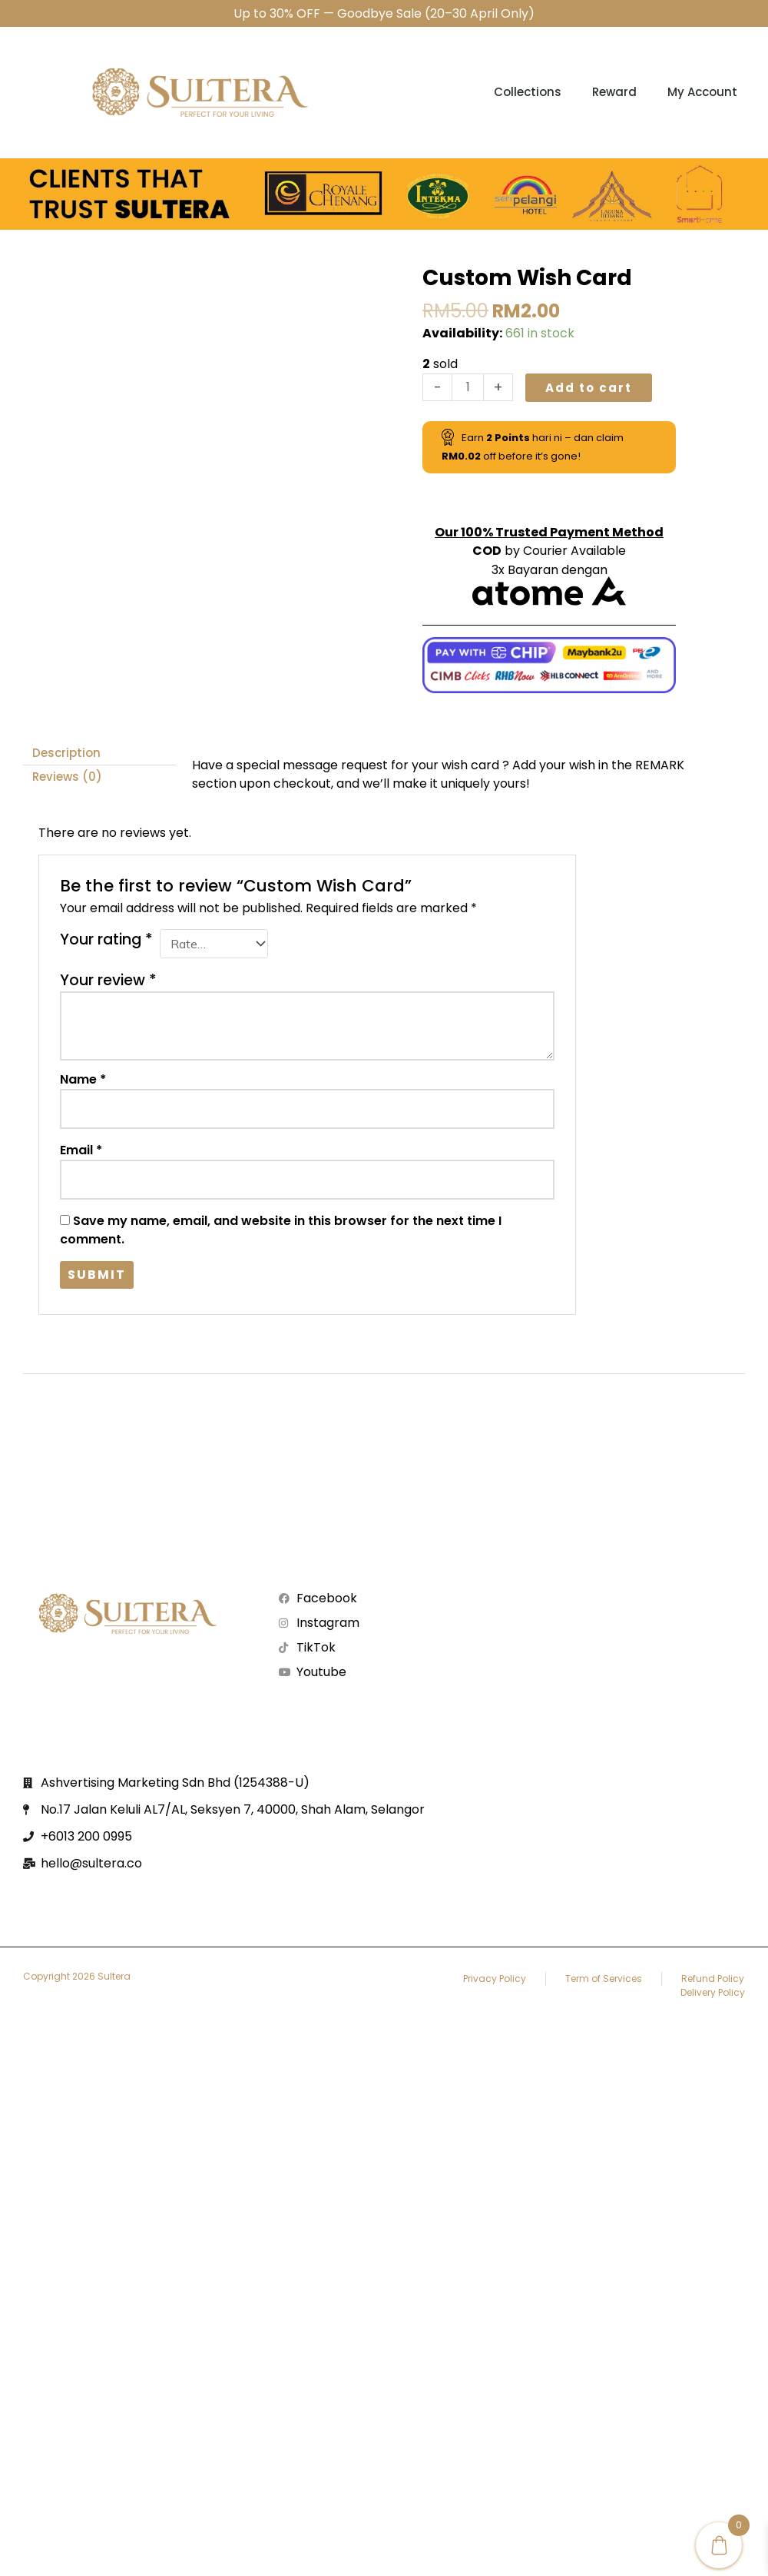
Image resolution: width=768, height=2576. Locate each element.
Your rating (106, 939)
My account (702, 92)
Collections (527, 92)
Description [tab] (66, 753)
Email (81, 1150)
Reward (614, 92)
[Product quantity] (468, 387)
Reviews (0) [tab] (67, 776)
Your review (108, 980)
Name (83, 1079)
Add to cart (588, 388)
